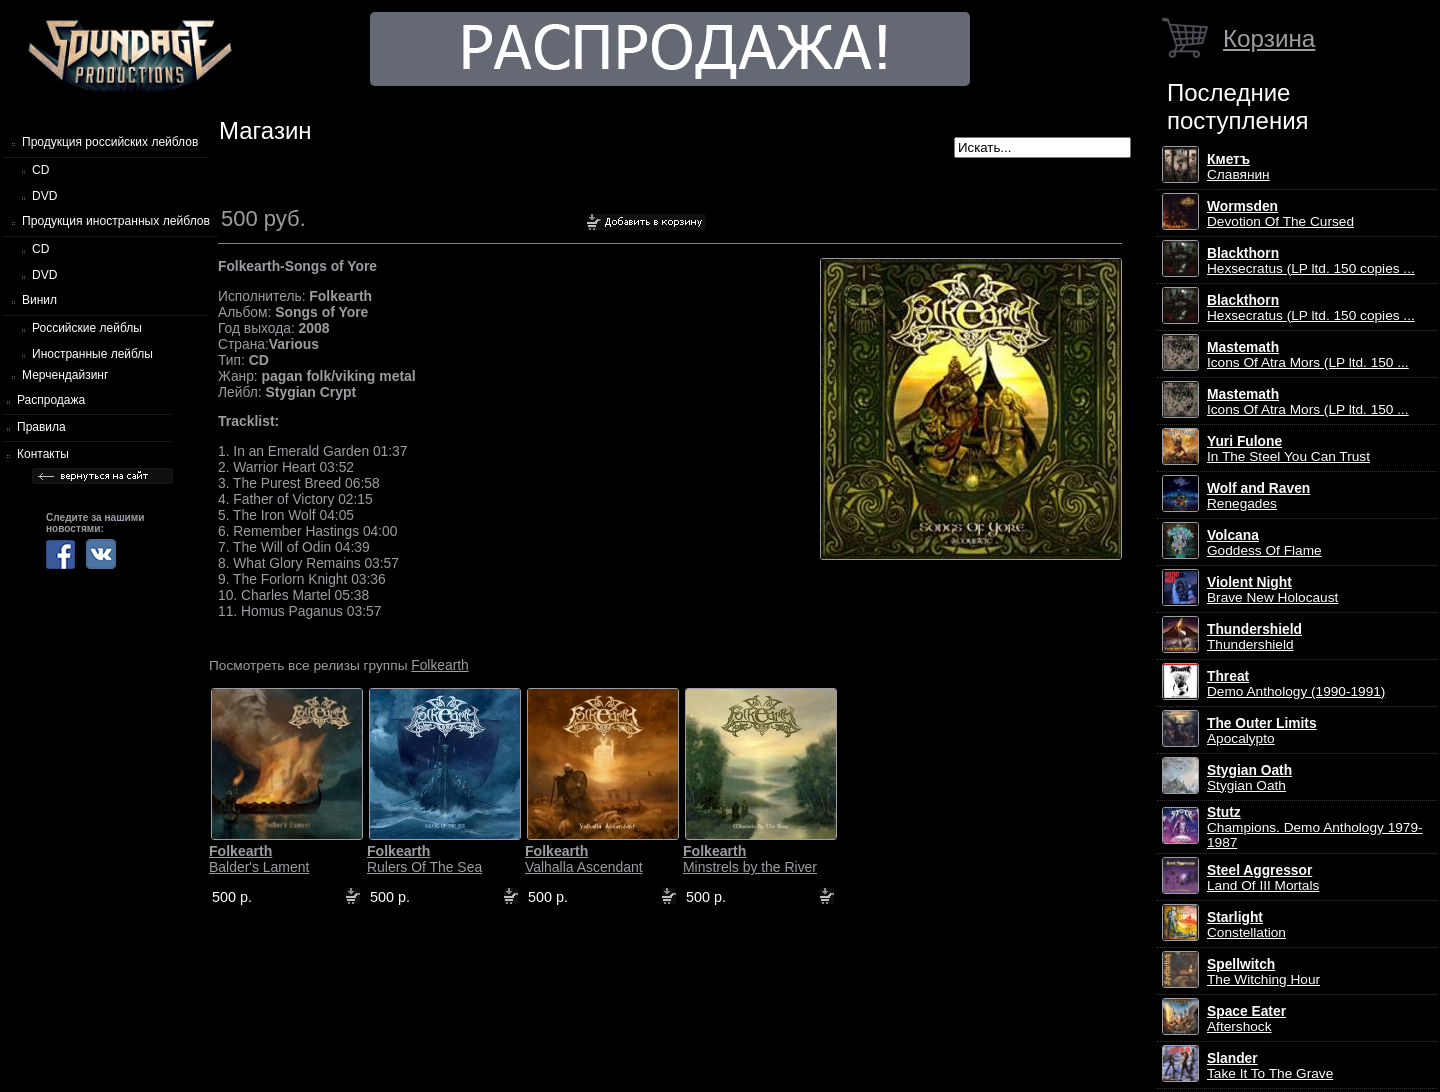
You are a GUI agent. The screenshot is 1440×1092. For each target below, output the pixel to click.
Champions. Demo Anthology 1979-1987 (1315, 827)
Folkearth (440, 665)
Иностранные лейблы (92, 354)
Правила (41, 427)
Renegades (1258, 496)
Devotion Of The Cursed (1280, 214)
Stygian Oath (1249, 778)
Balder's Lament (259, 859)
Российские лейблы (87, 328)
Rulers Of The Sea (424, 859)
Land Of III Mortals (1263, 878)
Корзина (1269, 38)
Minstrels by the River (750, 859)
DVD (44, 196)
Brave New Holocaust (1272, 590)
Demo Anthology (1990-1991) (1296, 684)
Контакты (43, 454)
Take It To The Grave (1270, 1066)
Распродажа (51, 400)
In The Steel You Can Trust (1288, 449)
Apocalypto (1262, 731)
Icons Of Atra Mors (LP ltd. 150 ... (1308, 355)
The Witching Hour (1263, 972)
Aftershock (1246, 1019)
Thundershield (1254, 637)
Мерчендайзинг (65, 375)
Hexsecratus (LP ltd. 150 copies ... (1311, 261)
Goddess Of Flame (1264, 543)
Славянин (1238, 167)
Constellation (1246, 925)
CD (40, 170)
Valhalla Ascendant (584, 859)
